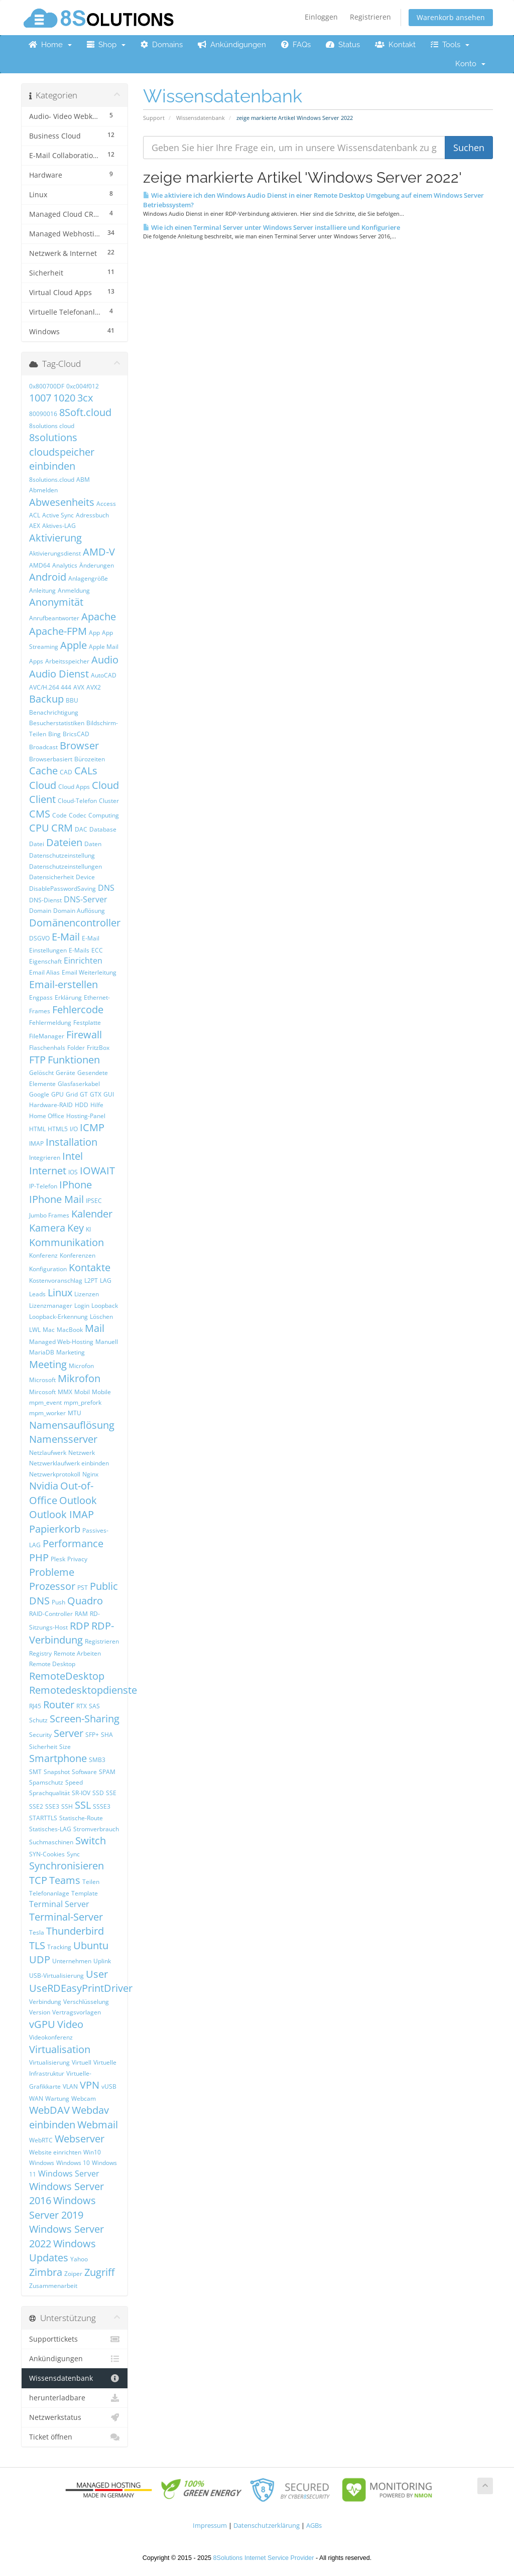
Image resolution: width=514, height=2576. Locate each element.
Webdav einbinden (69, 2117)
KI (88, 1229)
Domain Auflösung (79, 910)
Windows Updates (62, 2251)
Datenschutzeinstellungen (65, 866)
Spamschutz (46, 1782)
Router (58, 1704)
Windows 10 (73, 2162)
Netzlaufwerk (47, 1452)
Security (40, 1734)
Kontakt (395, 44)
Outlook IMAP (61, 1514)
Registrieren (370, 17)
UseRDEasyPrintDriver (81, 1988)
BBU (72, 700)
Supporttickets (74, 2339)
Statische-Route (81, 1818)
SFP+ (92, 1734)
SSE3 (52, 1806)
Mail (94, 1328)
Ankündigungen (232, 44)
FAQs (296, 44)
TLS (37, 1945)
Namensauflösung (71, 1425)
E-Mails (79, 950)
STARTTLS (43, 1818)
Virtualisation (59, 2049)
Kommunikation (66, 1242)
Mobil (82, 1392)
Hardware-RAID (51, 1105)
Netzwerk (81, 1452)
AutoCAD (103, 675)
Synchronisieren (66, 1865)
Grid (72, 1094)
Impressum (210, 2525)
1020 (64, 397)
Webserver (79, 2138)
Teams (64, 1880)
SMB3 (97, 1759)
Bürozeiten (89, 759)
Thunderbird (75, 1931)
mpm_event (45, 1402)
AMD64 (39, 565)
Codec (77, 815)
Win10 (92, 2152)
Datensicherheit (51, 877)
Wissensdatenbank (200, 117)
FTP (37, 1059)
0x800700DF (46, 386)
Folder (76, 1047)
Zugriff (99, 2272)
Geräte (65, 1072)
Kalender (91, 1214)
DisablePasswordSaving (62, 888)
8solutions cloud (51, 426)
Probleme (51, 1572)
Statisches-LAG (50, 1829)
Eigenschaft (45, 961)
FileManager (46, 1036)
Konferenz (43, 1255)
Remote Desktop (52, 1664)
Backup (46, 699)
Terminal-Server (66, 1917)
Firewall (84, 1034)
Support (154, 117)
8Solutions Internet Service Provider (263, 2557)
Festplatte (87, 1022)
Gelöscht (41, 1072)
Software (84, 1772)
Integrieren (44, 1157)
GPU (57, 1094)
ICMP (92, 1127)
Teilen (90, 1881)
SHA (107, 1734)
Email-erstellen (63, 984)
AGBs (314, 2525)
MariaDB (41, 1352)
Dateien (64, 842)
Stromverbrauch (96, 1829)
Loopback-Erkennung (58, 1316)
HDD (81, 1105)
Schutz (38, 1720)
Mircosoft (42, 1392)
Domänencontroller (74, 922)
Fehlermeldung (50, 1022)
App (94, 632)
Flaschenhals (47, 1047)
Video (70, 2024)
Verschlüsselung (86, 2001)
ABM (83, 479)
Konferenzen (77, 1255)
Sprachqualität (49, 1793)
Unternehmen (71, 1961)
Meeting (48, 1364)
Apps (36, 661)
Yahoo (79, 2259)
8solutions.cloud (51, 479)
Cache (43, 770)
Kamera (47, 1228)
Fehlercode (77, 1009)
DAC (81, 829)
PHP (39, 1557)
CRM (62, 828)
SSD (98, 1793)
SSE (111, 1793)
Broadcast (43, 747)
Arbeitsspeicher (67, 661)
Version (39, 2012)
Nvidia (43, 1486)
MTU (74, 1413)
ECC (97, 950)
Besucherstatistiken (56, 723)
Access (106, 503)
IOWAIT (97, 1170)
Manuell (106, 1341)
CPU (39, 828)
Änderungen (96, 565)
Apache (98, 616)
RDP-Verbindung (71, 1633)
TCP (38, 1880)
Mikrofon (79, 1378)
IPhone (75, 1184)
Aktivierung (55, 538)
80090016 (43, 414)
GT (84, 1094)
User (97, 1974)
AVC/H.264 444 (50, 687)
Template (84, 1893)
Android (47, 577)
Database (102, 829)
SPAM (107, 1772)
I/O (74, 1129)
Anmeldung (74, 590)
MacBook (70, 1329)
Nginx (90, 1474)
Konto (470, 63)
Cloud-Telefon (77, 800)
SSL (83, 1805)
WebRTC (41, 2140)
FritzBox (98, 1047)
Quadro (85, 1600)
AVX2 (93, 687)
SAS (94, 1706)
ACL (34, 515)
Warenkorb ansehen (451, 17)
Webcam (83, 2098)
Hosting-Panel (85, 1116)
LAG (105, 1280)
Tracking (59, 1947)
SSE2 (36, 1806)
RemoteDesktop (66, 1676)
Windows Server (68, 2173)
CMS (39, 814)
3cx (85, 397)
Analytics (64, 565)
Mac (49, 1329)
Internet (47, 1170)
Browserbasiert (50, 759)
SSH (67, 1806)
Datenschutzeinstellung (62, 855)
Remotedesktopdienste (83, 1690)
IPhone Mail (56, 1199)
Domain (40, 910)
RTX (81, 1706)
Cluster (109, 800)
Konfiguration (48, 1269)
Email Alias (44, 972)
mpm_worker (47, 1413)
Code (59, 815)
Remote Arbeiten (77, 1653)
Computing (103, 815)
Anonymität (56, 602)
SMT (35, 1772)
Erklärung (68, 997)
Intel (72, 1156)
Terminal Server (59, 1904)
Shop (106, 44)
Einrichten (83, 960)
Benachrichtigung (53, 712)
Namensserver (63, 1439)
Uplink (102, 1961)
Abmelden (43, 490)
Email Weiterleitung (89, 972)
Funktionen (74, 1059)
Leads (37, 1294)
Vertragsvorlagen (76, 2012)
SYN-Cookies (47, 1854)
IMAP (36, 1143)
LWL (35, 1329)
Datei (36, 844)
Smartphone (58, 1758)
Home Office (46, 1116)
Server (68, 1733)
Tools (450, 44)
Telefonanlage (49, 1893)
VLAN (70, 2086)
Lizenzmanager (50, 1305)
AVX (78, 687)
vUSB (108, 2086)
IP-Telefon (43, 1186)
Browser (79, 745)
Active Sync (58, 515)
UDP (39, 1959)
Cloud (42, 785)
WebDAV (49, 2110)
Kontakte (89, 1267)
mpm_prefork (82, 1402)
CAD (66, 772)
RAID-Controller (51, 1613)
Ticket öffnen (74, 2437)
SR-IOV (81, 1793)
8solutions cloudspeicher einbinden (61, 452)
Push (58, 1602)
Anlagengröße (88, 578)
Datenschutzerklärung (266, 2525)
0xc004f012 (82, 386)
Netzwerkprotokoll (54, 1474)
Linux (60, 1292)
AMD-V (99, 552)
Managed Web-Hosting (61, 1341)
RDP (79, 1626)
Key (75, 1228)
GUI (108, 1094)
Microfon (81, 1366)
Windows (41, 2162)
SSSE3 (101, 1806)
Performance (73, 1543)
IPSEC (94, 1200)
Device (85, 877)
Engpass (41, 997)
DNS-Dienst (45, 900)
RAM (81, 1613)
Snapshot (57, 1772)
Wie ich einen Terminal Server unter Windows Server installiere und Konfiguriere (271, 227)
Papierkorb (54, 1529)
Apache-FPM (58, 631)
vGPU (42, 2024)
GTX (95, 1094)
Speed (74, 1782)
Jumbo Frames (49, 1215)
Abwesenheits (61, 502)
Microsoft (42, 1380)
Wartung (57, 2098)
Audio (104, 659)
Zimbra (45, 2272)
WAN (36, 2098)
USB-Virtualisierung (56, 1975)
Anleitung (42, 590)
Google (39, 1094)
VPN (89, 2085)
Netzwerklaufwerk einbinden (69, 1463)
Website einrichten (55, 2152)
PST (82, 1587)
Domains (162, 44)
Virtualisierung (49, 2062)
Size (65, 1746)
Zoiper (73, 2273)
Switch (90, 1840)
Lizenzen (86, 1294)
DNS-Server (85, 899)
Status (343, 44)
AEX (34, 525)
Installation (71, 1142)
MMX (65, 1392)
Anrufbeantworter (54, 618)
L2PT (91, 1280)
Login (81, 1305)
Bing (54, 734)
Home (50, 44)
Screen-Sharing (84, 1718)
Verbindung (45, 2001)
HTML (37, 1129)
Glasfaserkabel (79, 1083)
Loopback (104, 1305)
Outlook (78, 1500)
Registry (40, 1653)
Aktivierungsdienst (55, 553)
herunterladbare (74, 2398)
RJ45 (35, 1706)
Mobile (101, 1392)
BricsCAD (76, 734)
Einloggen (321, 17)
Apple (73, 645)
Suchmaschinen (51, 1842)
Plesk (58, 1559)
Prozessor (52, 1586)
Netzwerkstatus (74, 2417)
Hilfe (96, 1105)
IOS (73, 1172)
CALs (85, 770)
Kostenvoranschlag (55, 1280)
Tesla (36, 1932)
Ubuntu (90, 1945)
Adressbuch (92, 515)
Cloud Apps (74, 786)
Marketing (70, 1352)
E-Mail (66, 936)
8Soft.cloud (85, 412)
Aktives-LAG (59, 525)
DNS (106, 887)
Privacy (77, 1559)
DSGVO (39, 938)
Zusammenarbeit (53, 2285)
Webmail (97, 2124)
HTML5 (58, 1129)
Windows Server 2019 (62, 2208)
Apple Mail (103, 646)
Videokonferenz (51, 2037)
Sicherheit (43, 1746)
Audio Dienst (59, 674)
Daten (92, 844)
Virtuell (81, 2062)
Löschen (101, 1316)
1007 (40, 397)
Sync (73, 1854)
